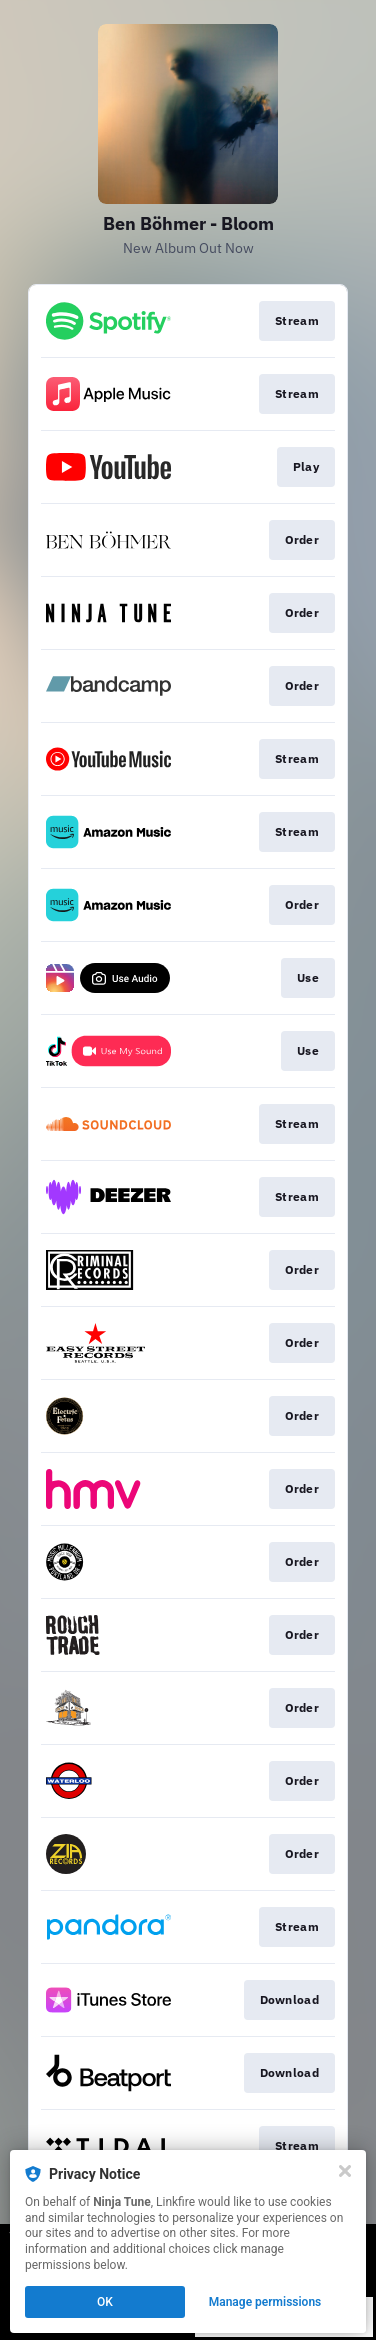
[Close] (345, 2171)
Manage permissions (265, 2302)
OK (105, 2302)
